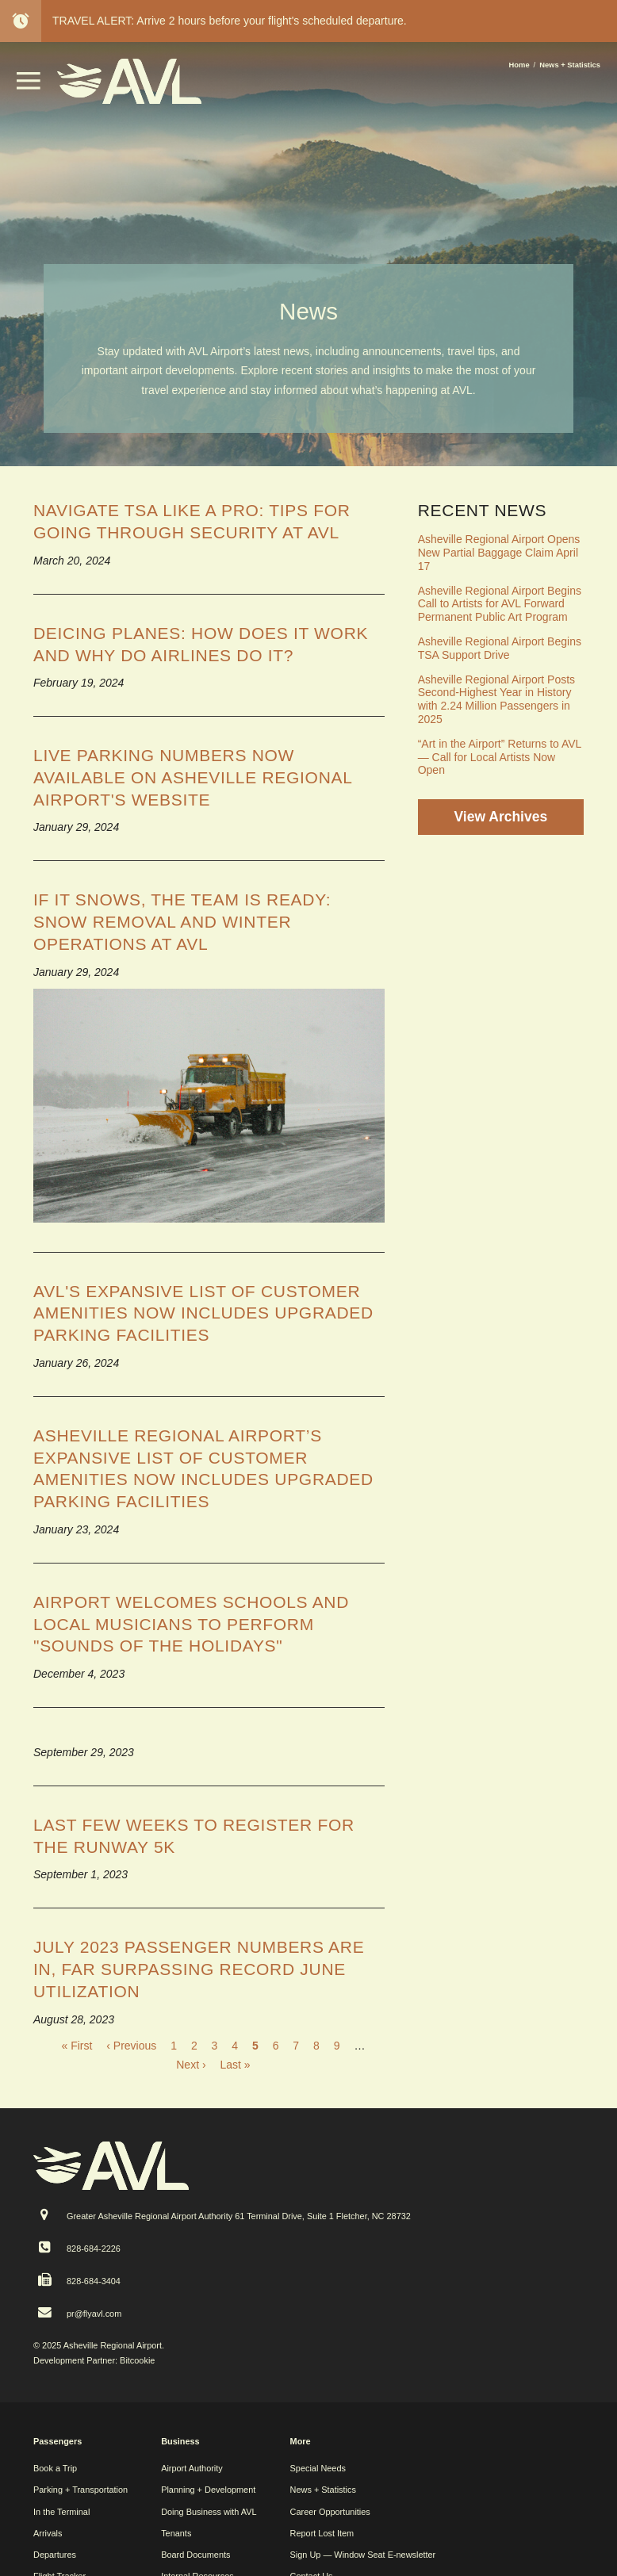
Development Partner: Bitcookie (94, 2360)
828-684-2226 (94, 2248)
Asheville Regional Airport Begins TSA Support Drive (499, 648)
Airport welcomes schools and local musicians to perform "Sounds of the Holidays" (191, 1624)
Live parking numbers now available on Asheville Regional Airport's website (192, 777)
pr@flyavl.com (94, 2313)
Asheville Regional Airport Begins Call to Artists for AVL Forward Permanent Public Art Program (499, 604)
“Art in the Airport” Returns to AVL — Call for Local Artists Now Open (499, 757)
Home (519, 65)
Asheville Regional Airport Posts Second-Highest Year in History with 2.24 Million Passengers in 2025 (496, 699)
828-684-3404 (94, 2281)
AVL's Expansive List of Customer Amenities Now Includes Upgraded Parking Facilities (203, 1313)
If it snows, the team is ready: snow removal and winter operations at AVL (182, 921)
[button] (28, 85)
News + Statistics (569, 65)
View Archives (500, 817)
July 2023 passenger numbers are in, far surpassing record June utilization (198, 1969)
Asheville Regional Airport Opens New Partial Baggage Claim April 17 (499, 552)
